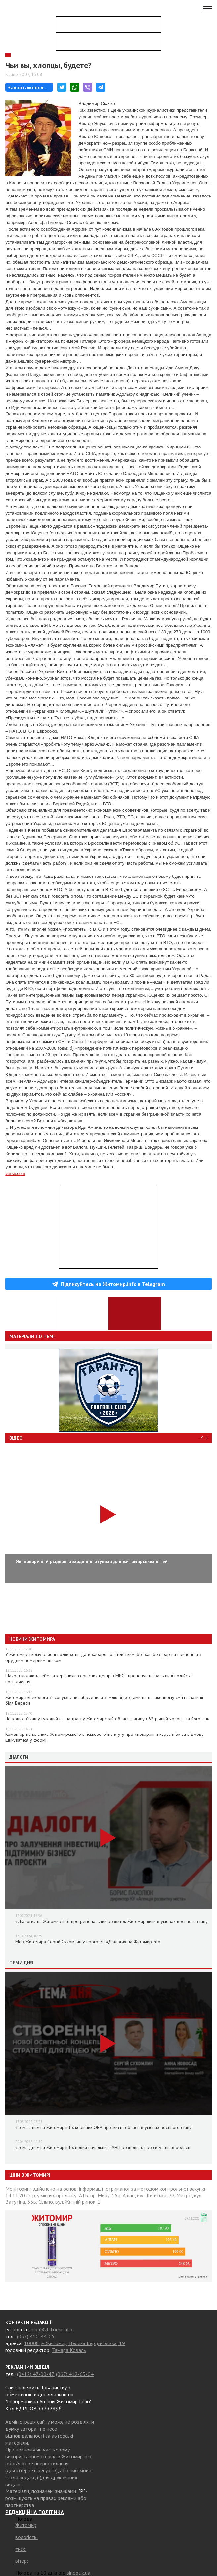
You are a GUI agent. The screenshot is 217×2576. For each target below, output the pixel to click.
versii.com (15, 1173)
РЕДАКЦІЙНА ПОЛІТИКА (34, 2512)
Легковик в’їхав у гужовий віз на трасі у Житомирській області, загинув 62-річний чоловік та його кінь (107, 1719)
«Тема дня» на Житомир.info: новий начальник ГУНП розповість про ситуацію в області (102, 2147)
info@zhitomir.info (51, 2329)
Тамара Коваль (69, 2350)
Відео (15, 1438)
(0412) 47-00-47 (35, 2374)
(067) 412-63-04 (75, 2374)
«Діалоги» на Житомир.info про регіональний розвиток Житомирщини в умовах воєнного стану (111, 1921)
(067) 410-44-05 (36, 2336)
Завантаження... (27, 87)
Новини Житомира (32, 1639)
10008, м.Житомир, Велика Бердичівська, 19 (74, 2343)
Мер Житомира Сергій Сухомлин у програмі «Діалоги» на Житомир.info (87, 1942)
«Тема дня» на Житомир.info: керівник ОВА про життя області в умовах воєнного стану (103, 2127)
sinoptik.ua (78, 2572)
